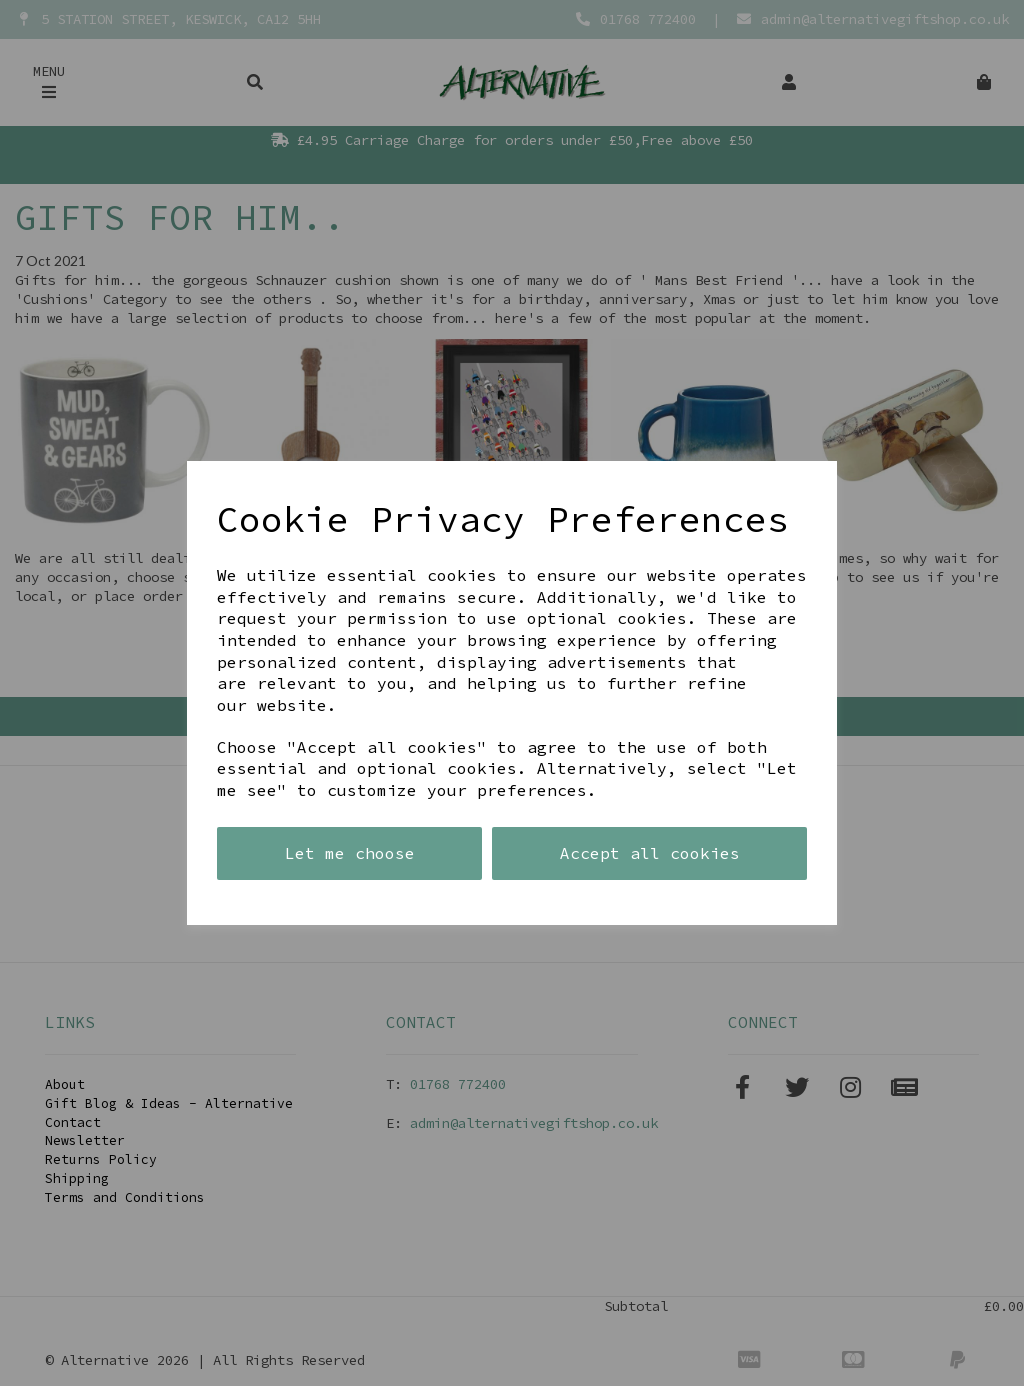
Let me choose (350, 853)
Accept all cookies (650, 853)
